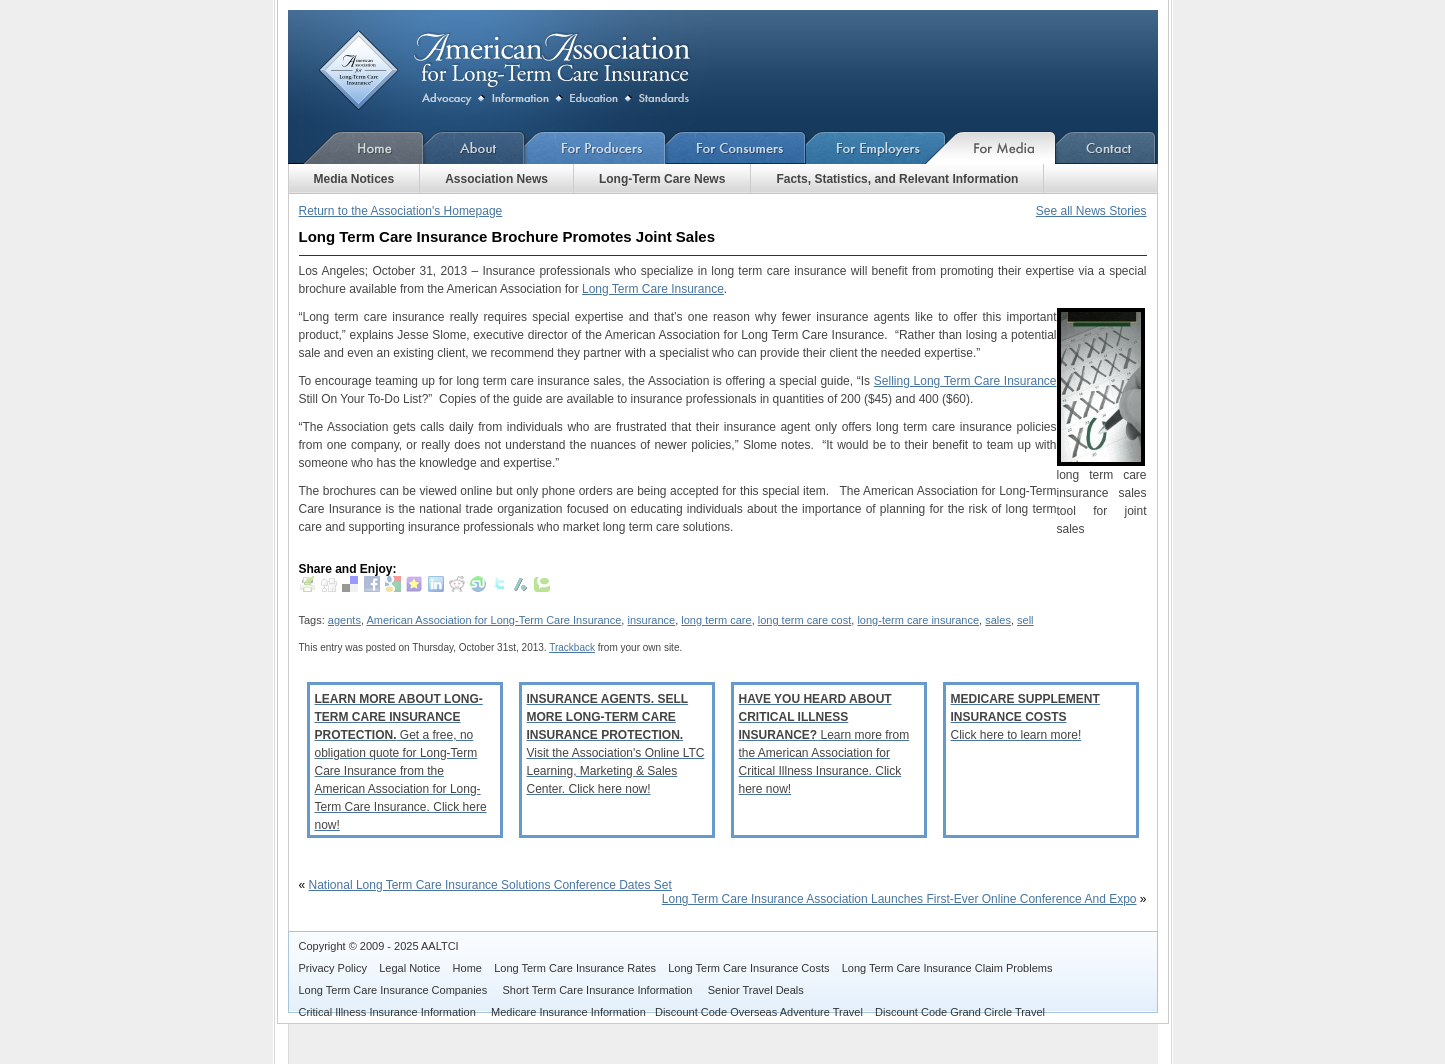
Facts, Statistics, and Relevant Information (897, 179)
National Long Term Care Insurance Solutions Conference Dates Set (490, 885)
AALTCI (440, 946)
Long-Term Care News (662, 179)
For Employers (876, 147)
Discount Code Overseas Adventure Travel (759, 1012)
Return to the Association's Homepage (401, 211)
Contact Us (1106, 147)
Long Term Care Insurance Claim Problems (947, 968)
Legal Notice (409, 968)
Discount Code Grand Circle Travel (960, 1012)
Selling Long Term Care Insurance (965, 381)
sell (1025, 620)
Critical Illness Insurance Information (389, 1012)
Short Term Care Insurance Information (599, 990)
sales (998, 620)
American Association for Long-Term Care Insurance (520, 70)
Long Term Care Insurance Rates (575, 968)
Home (356, 147)
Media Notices (354, 179)
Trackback (572, 647)
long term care (716, 620)
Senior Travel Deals (756, 990)
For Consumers (736, 147)
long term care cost (805, 620)
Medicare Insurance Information (568, 1012)
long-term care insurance (918, 620)
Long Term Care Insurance (653, 289)
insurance (651, 620)
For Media (1001, 147)
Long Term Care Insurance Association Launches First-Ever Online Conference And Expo (899, 899)
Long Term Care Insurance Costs (748, 968)
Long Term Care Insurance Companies (395, 990)
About (474, 147)
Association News (496, 179)
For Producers (595, 147)
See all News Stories (1091, 211)
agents (344, 620)
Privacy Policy (333, 968)
